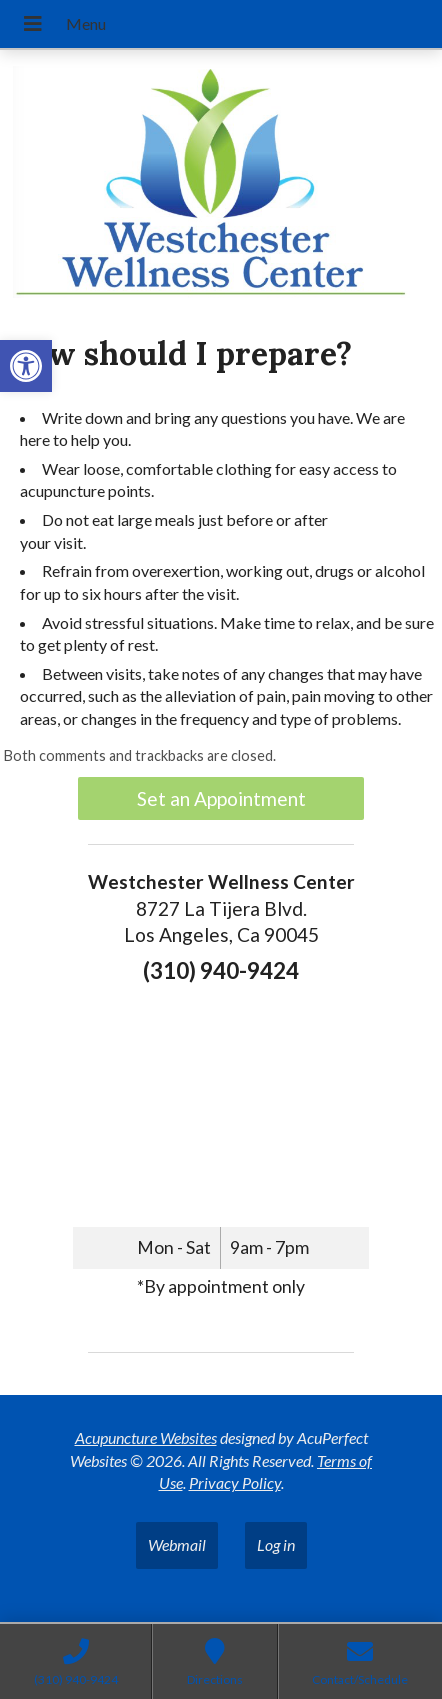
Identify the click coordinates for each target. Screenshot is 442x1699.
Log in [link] (276, 1544)
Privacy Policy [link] (235, 1482)
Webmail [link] (177, 1544)
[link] (26, 366)
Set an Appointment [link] (221, 798)
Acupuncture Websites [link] (146, 1437)
